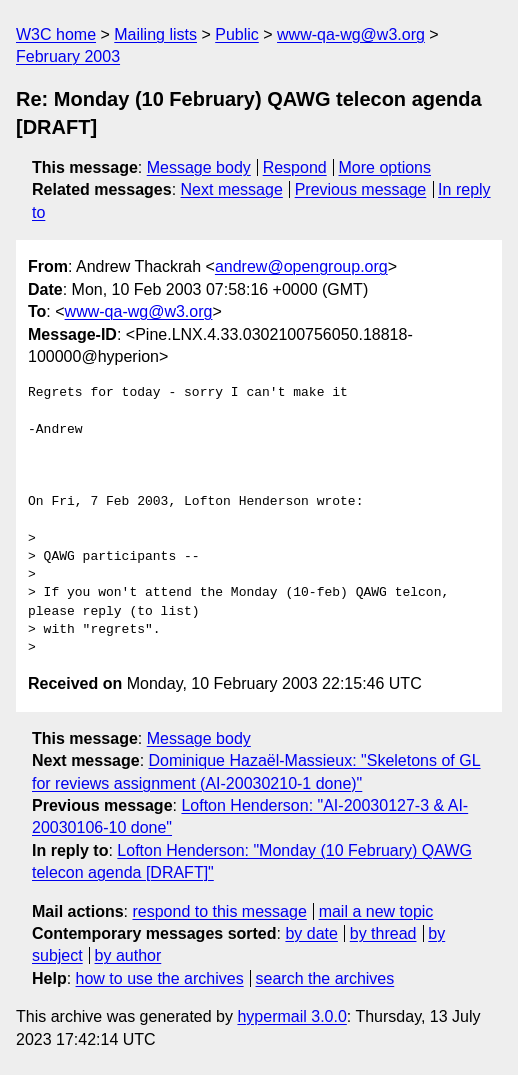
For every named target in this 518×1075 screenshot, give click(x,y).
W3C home (56, 34)
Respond (295, 167)
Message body (199, 167)
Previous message (361, 189)
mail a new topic (376, 911)
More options (385, 167)
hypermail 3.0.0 (291, 1016)
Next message (232, 189)
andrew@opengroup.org (301, 266)
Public (237, 34)
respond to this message (219, 911)
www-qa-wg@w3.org (351, 34)
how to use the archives (160, 978)
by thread (383, 933)
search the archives (325, 978)
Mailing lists (155, 34)
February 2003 (68, 56)
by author (128, 955)
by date (311, 933)
